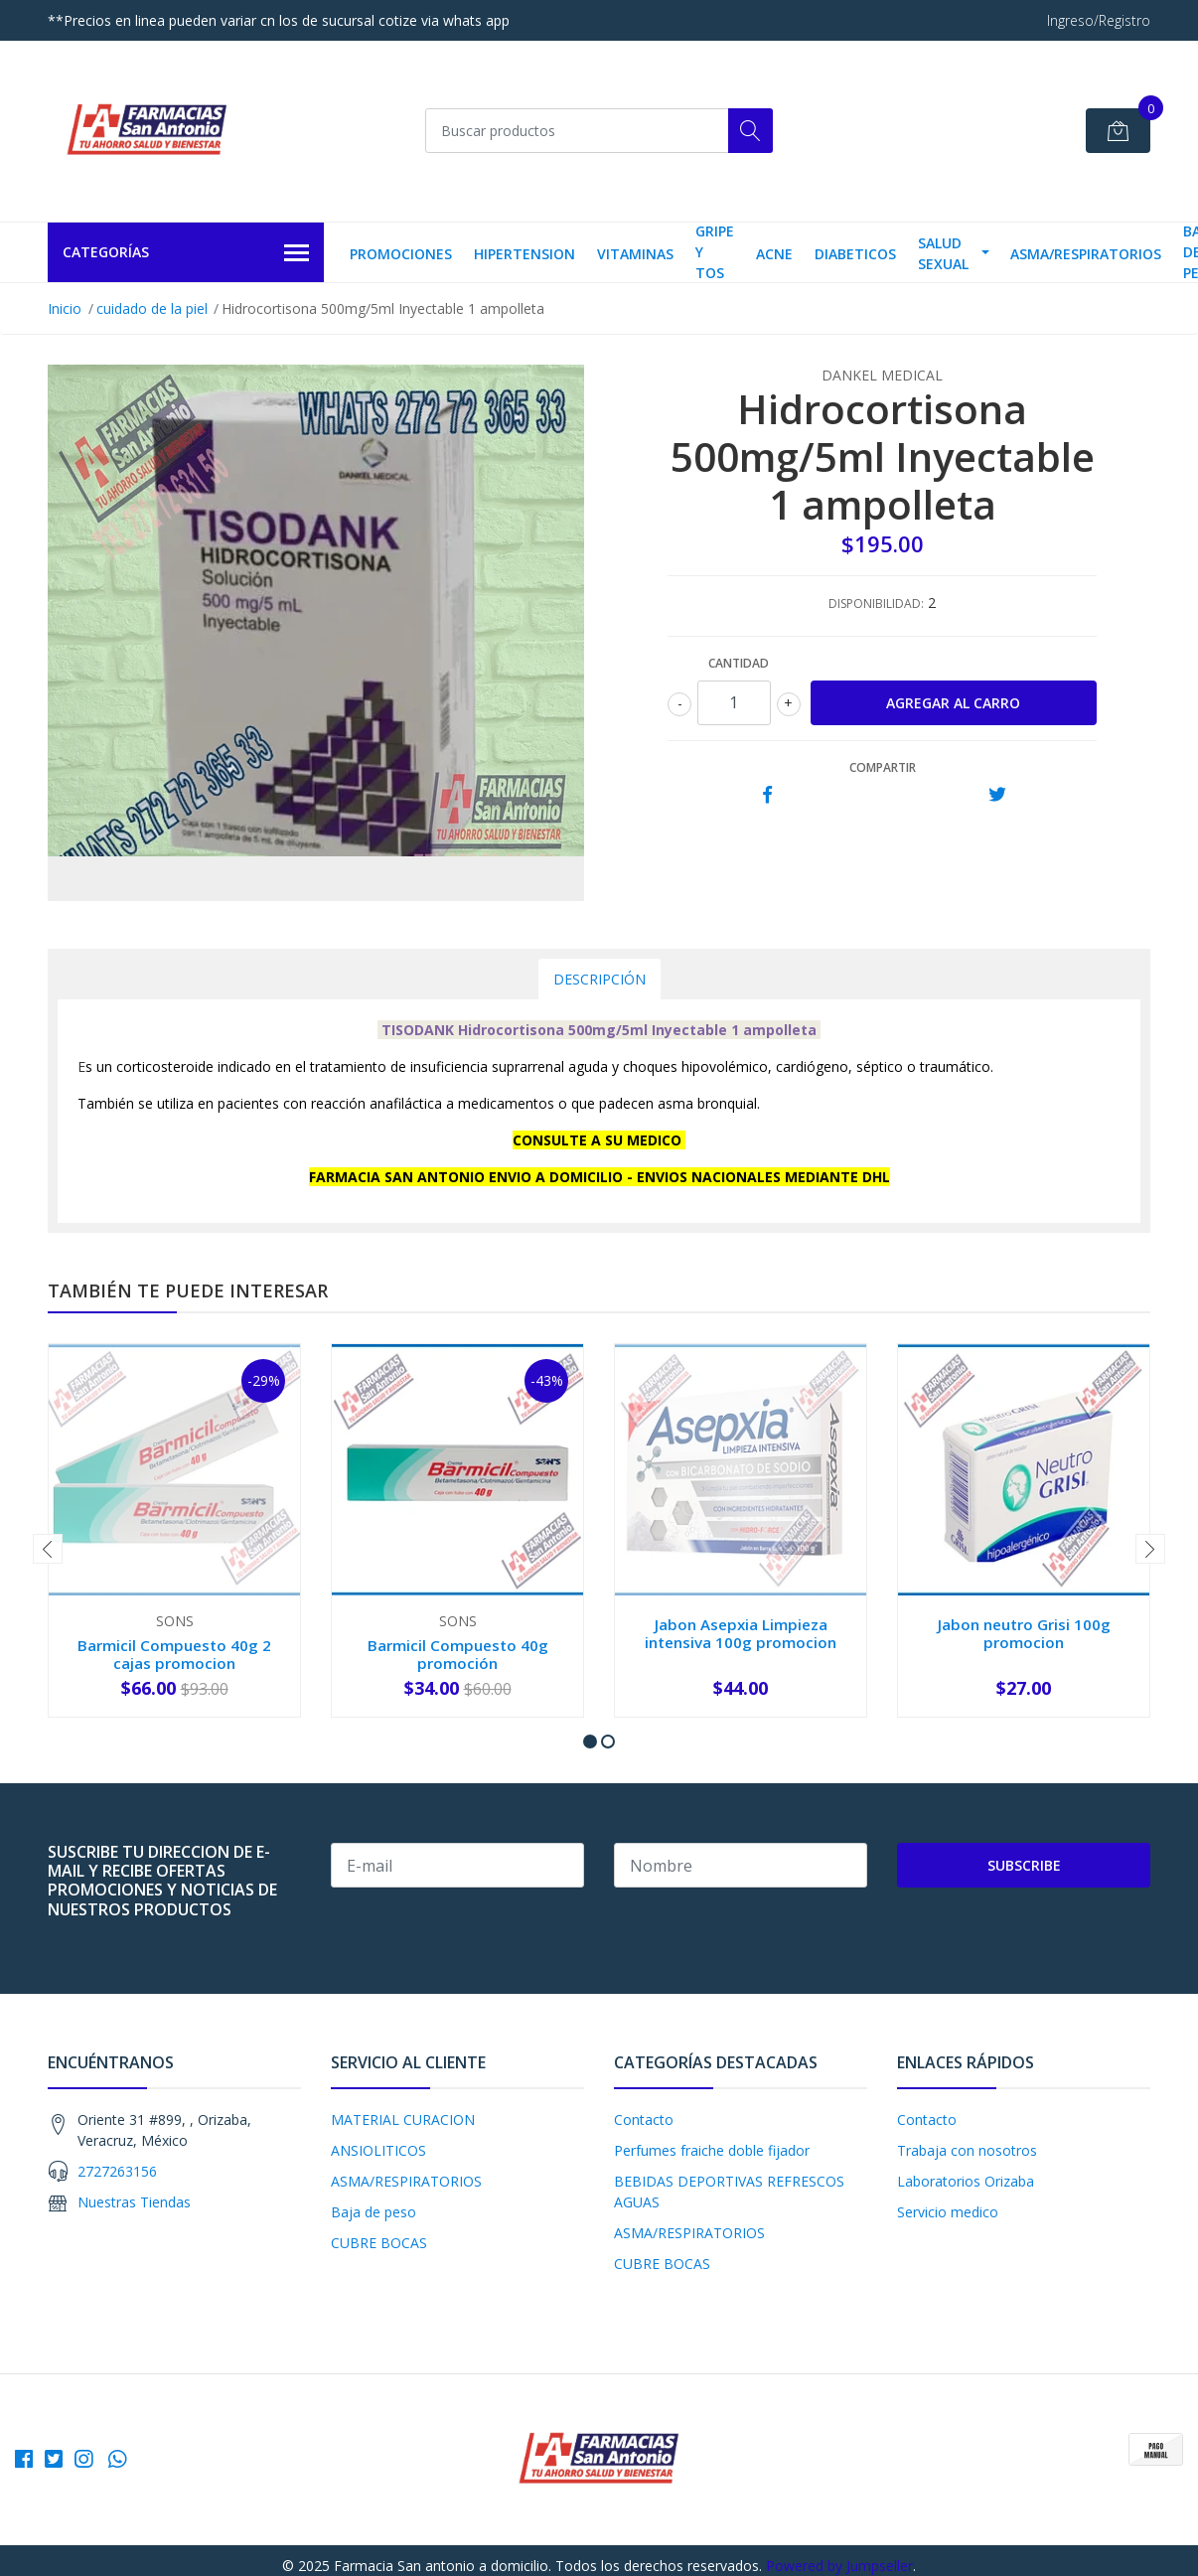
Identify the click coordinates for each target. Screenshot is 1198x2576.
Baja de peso (373, 2211)
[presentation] (48, 1549)
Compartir (882, 767)
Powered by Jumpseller (839, 2565)
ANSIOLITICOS (378, 2150)
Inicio (64, 308)
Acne (774, 253)
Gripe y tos (714, 252)
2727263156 (117, 2171)
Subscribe (1024, 1865)
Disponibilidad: (876, 603)
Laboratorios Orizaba (965, 2181)
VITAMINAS (635, 253)
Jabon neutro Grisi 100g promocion (1024, 1633)
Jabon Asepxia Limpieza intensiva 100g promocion (740, 1633)
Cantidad (738, 663)
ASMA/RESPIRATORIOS (1085, 253)
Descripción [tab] (599, 979)
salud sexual (943, 253)
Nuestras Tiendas (134, 2202)
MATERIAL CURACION (403, 2119)
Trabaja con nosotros (967, 2150)
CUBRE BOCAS (379, 2242)
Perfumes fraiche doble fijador (712, 2150)
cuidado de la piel (152, 308)
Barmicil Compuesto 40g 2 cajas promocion (174, 1654)
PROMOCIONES (401, 253)
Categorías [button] (186, 253)
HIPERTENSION (524, 253)
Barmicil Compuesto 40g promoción (458, 1654)
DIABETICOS (855, 253)
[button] (590, 1741)
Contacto (644, 2119)
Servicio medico (947, 2211)
